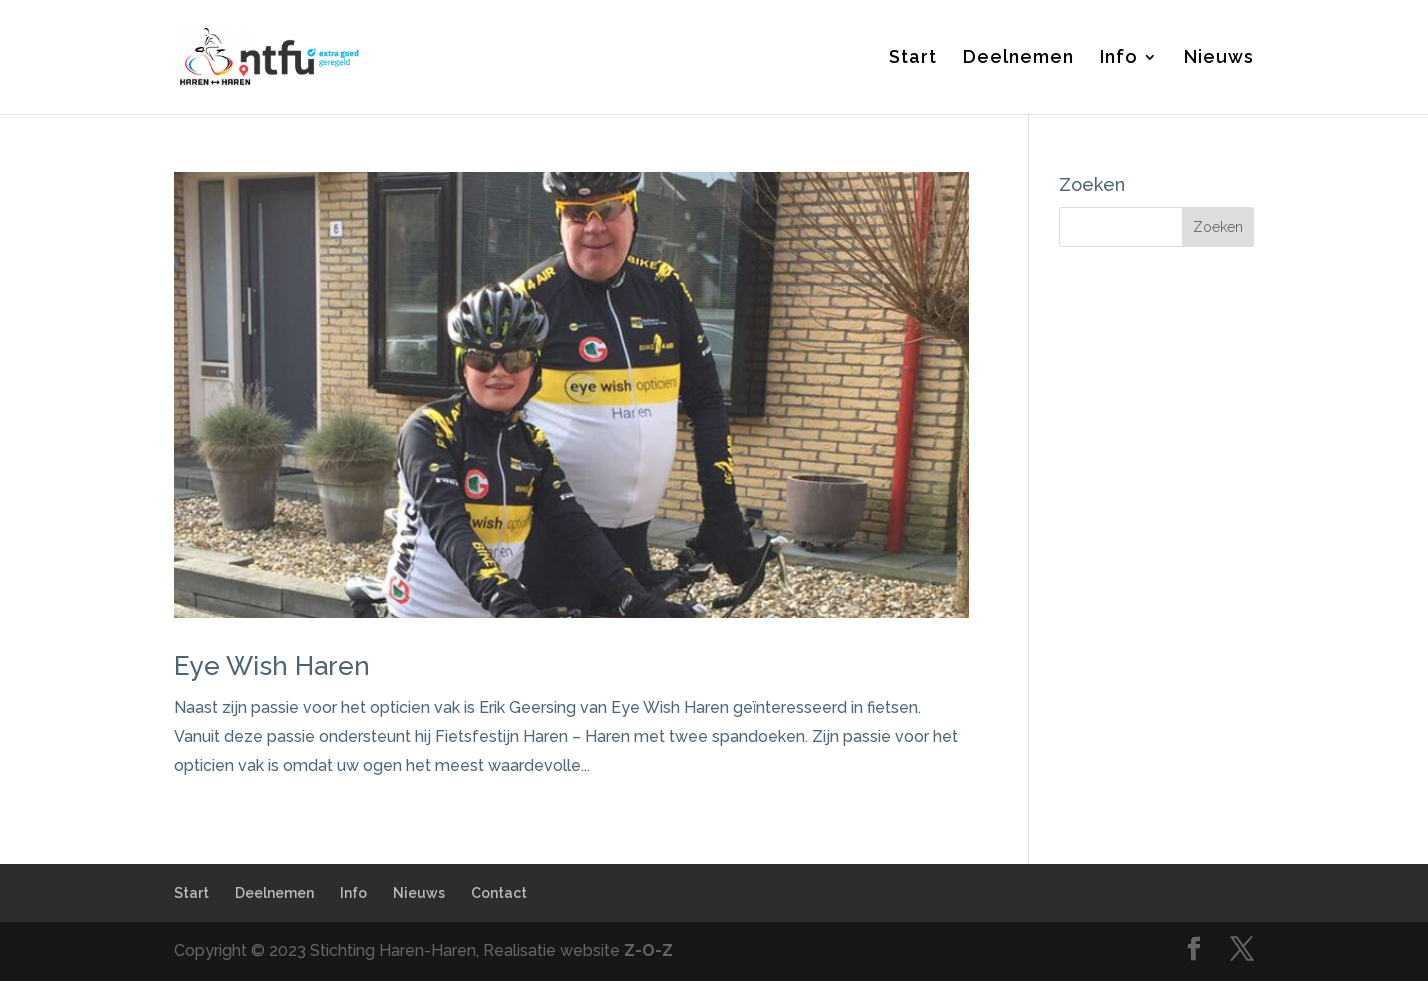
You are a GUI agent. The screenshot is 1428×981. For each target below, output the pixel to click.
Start (913, 58)
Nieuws (1219, 58)
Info (1119, 58)
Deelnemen (1018, 58)
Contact (499, 893)
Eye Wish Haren (272, 666)
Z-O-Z (648, 950)
